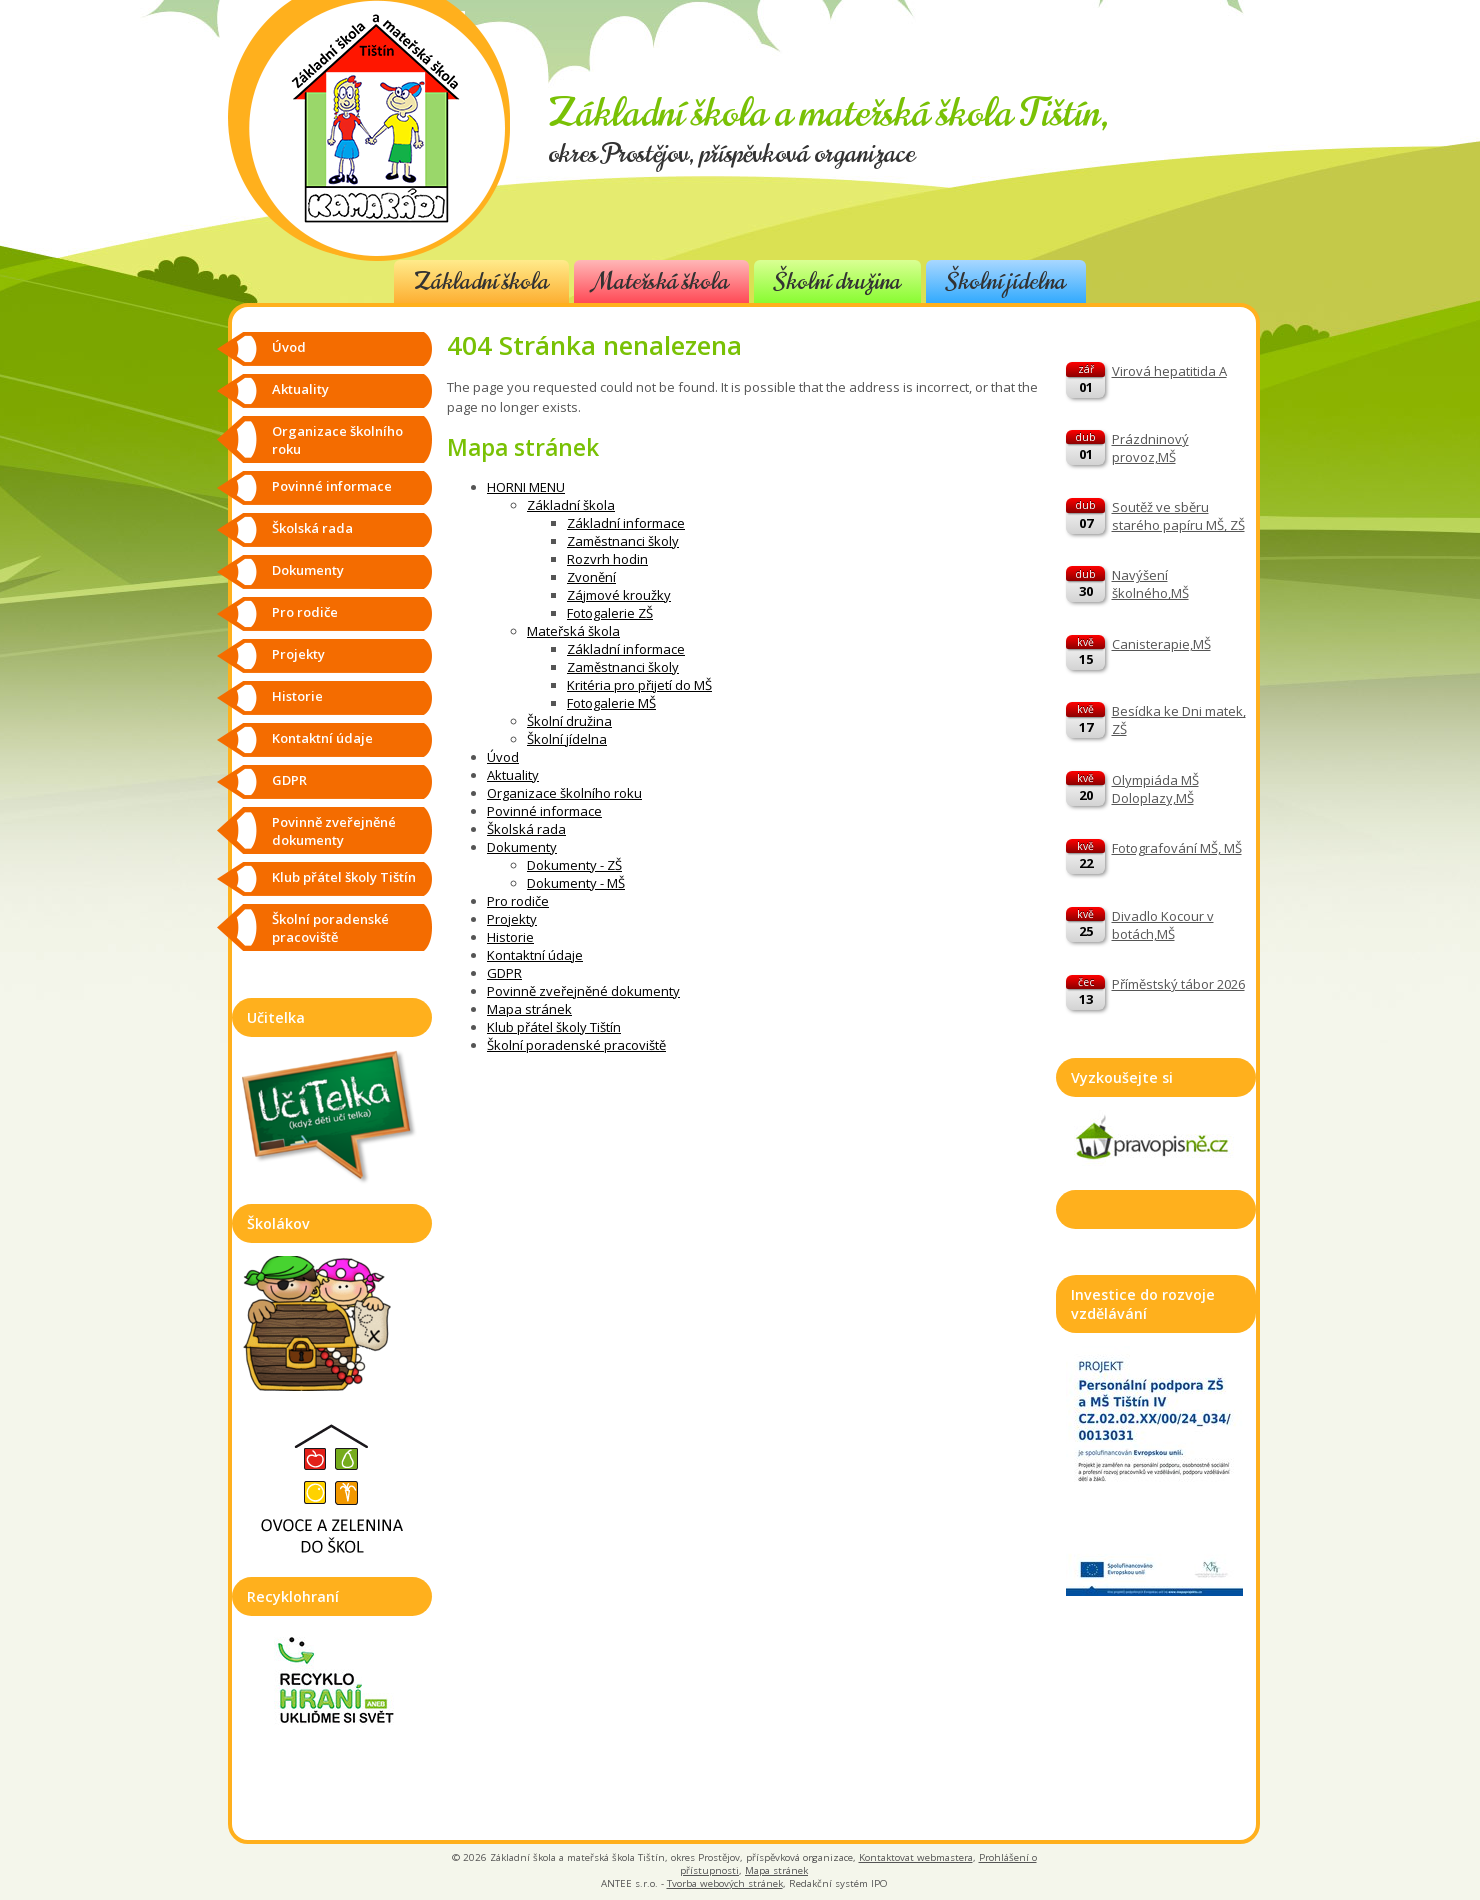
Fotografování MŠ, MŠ (1177, 848)
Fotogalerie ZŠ (610, 613)
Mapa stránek (529, 1009)
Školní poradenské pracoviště (576, 1045)
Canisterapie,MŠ (1161, 644)
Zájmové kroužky (619, 595)
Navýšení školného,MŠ (1150, 584)
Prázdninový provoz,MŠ (1150, 448)
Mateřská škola (661, 281)
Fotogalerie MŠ (611, 703)
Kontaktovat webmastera (916, 1857)
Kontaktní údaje (535, 955)
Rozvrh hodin (607, 559)
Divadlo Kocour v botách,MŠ (1163, 925)
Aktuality (513, 775)
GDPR (504, 973)
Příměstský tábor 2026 (1178, 984)
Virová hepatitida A (1169, 371)
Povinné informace (544, 811)
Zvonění (591, 577)
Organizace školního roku (564, 793)
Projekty (512, 919)
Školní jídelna (1006, 281)
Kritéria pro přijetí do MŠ (639, 685)
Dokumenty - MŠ (576, 883)
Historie (510, 937)
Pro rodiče (518, 901)
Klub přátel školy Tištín (554, 1027)
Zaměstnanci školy (623, 541)
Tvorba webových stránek (725, 1883)
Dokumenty (522, 847)
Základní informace (626, 523)
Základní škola (481, 281)
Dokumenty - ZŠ (574, 865)
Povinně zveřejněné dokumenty (583, 991)
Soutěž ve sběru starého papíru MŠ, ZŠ (1178, 516)
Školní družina (837, 281)
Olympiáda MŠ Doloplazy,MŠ (1155, 789)
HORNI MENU (526, 487)
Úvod (503, 757)
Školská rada (526, 829)
